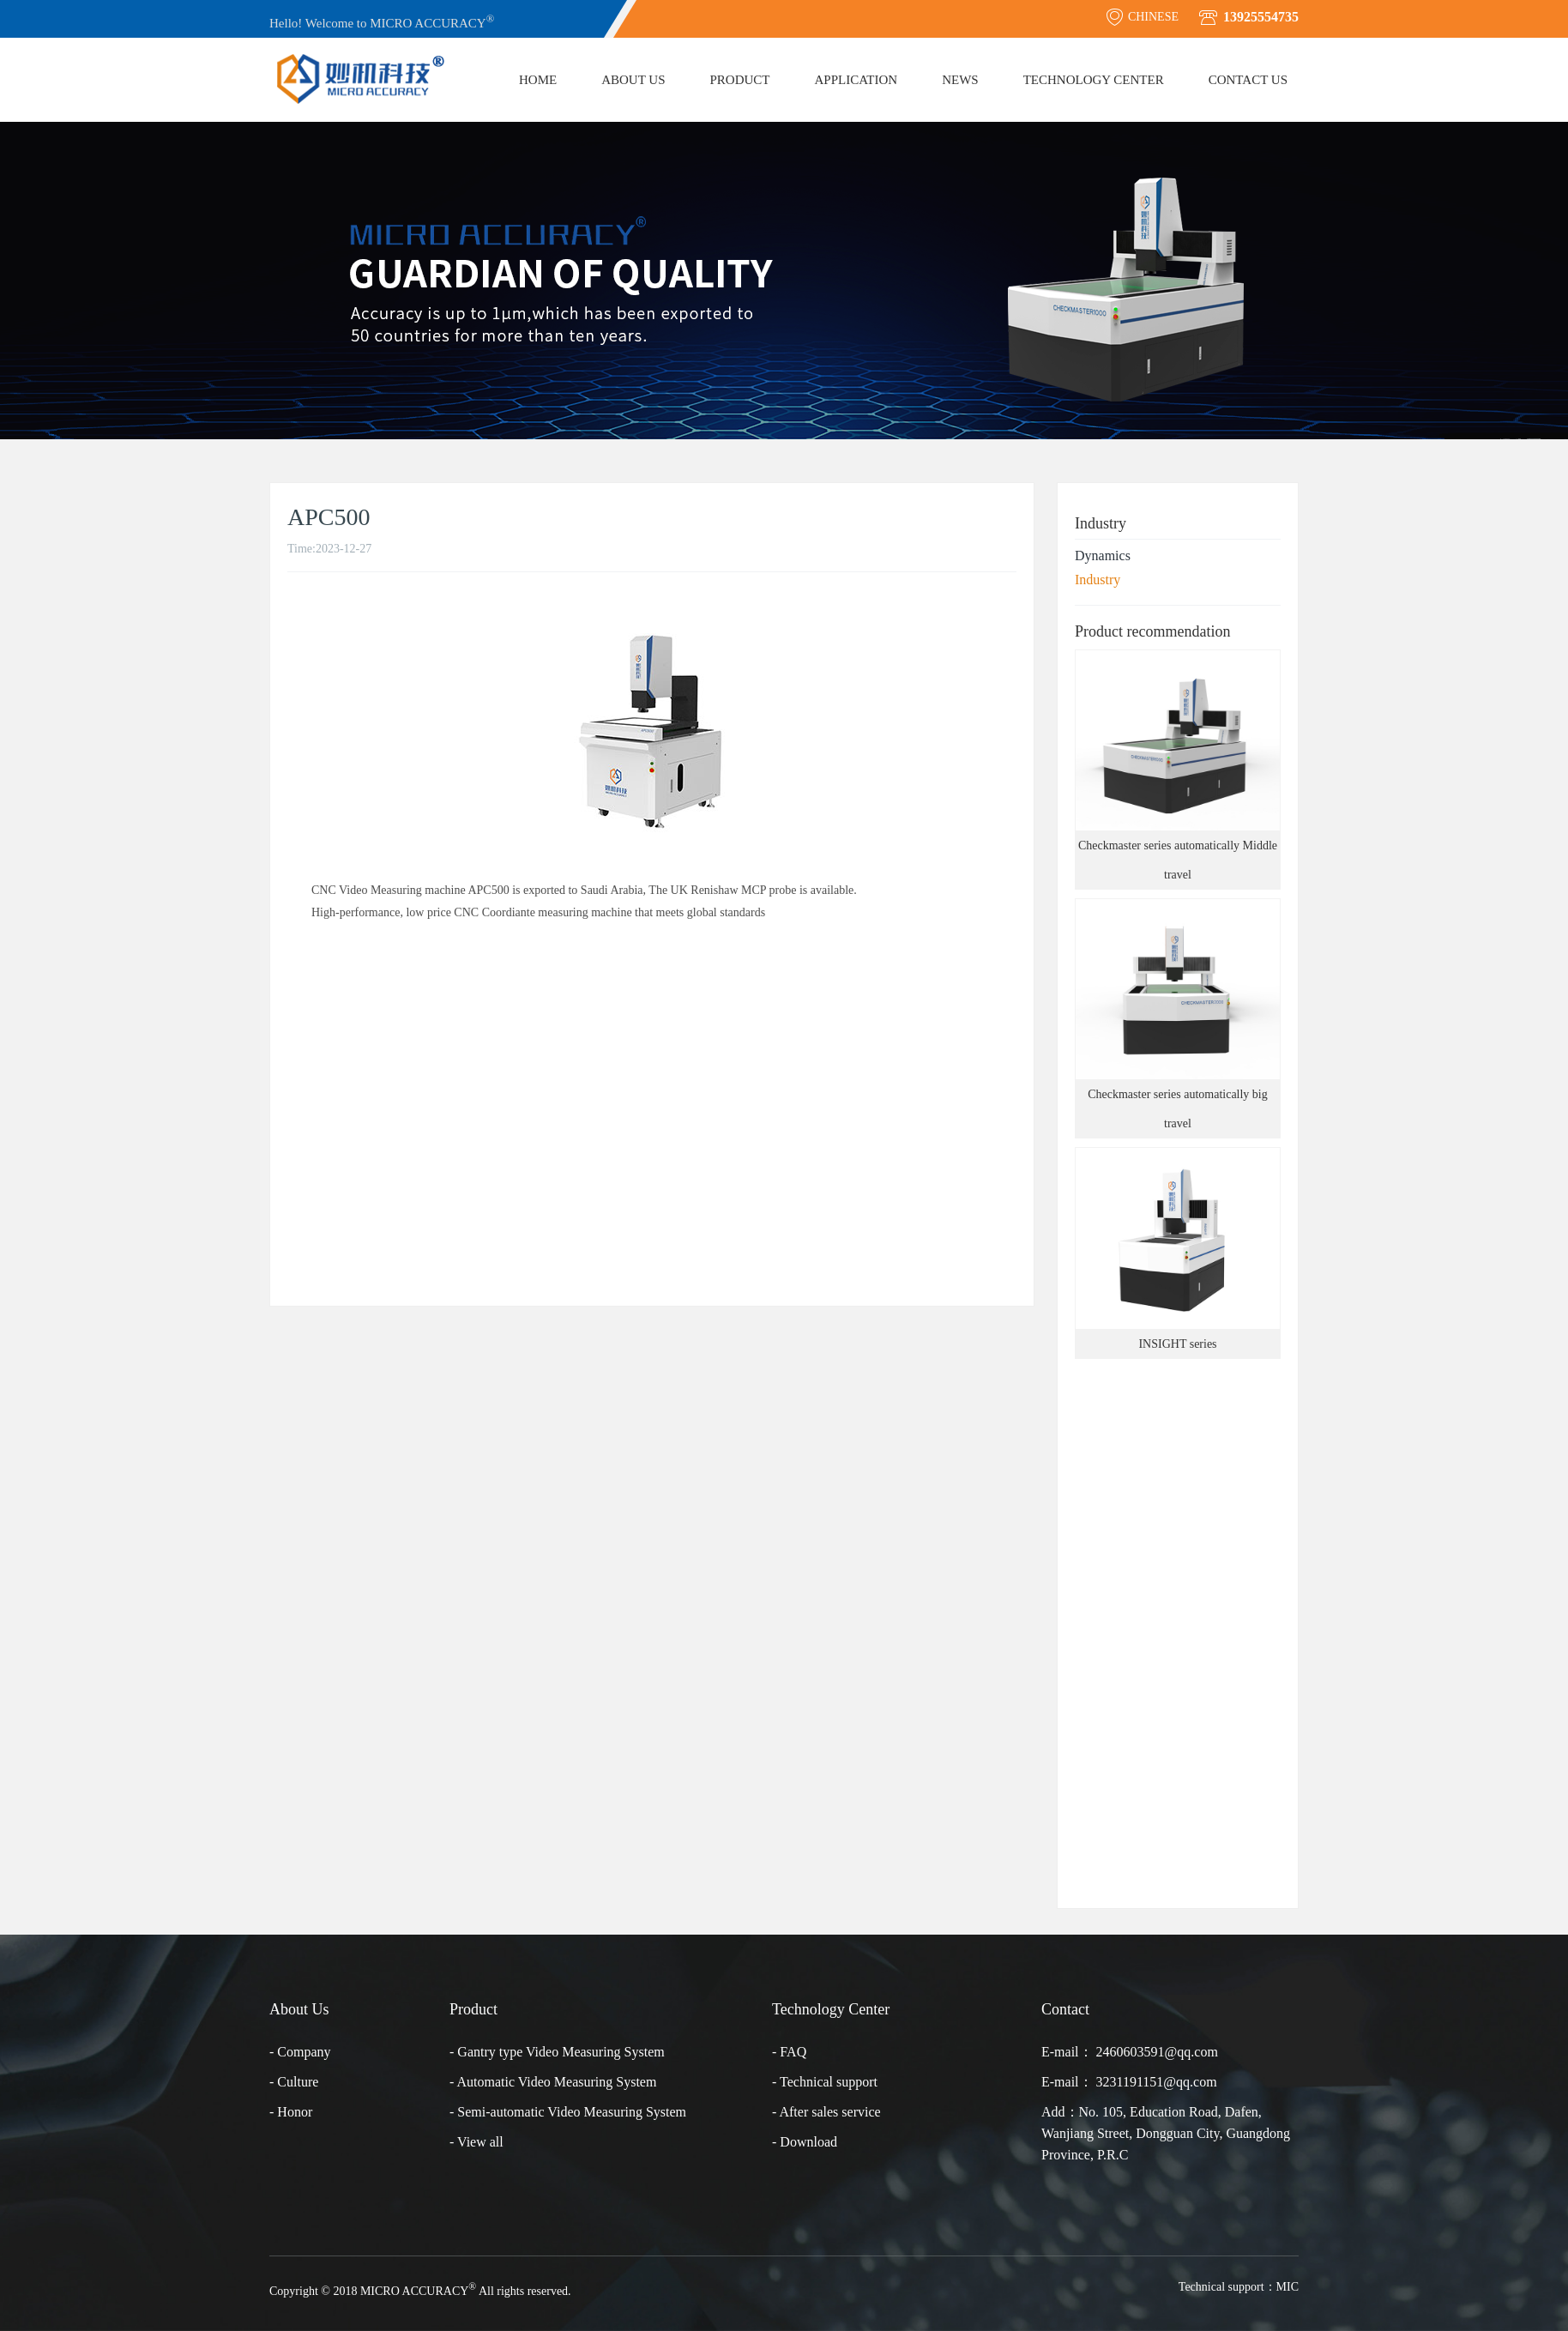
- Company (300, 2051)
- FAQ (789, 2051)
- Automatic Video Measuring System (552, 2081)
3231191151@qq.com (1156, 2081)
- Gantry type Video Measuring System (557, 2051)
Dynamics (1103, 555)
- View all (476, 2142)
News (960, 80)
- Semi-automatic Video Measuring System (567, 2112)
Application (856, 80)
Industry (1097, 579)
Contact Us (1248, 80)
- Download (804, 2142)
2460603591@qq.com (1157, 2051)
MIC (1287, 2286)
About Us (633, 80)
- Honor (290, 2112)
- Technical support (824, 2081)
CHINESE (1142, 17)
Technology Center (1093, 80)
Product (739, 80)
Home (538, 80)
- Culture (293, 2081)
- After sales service (826, 2112)
